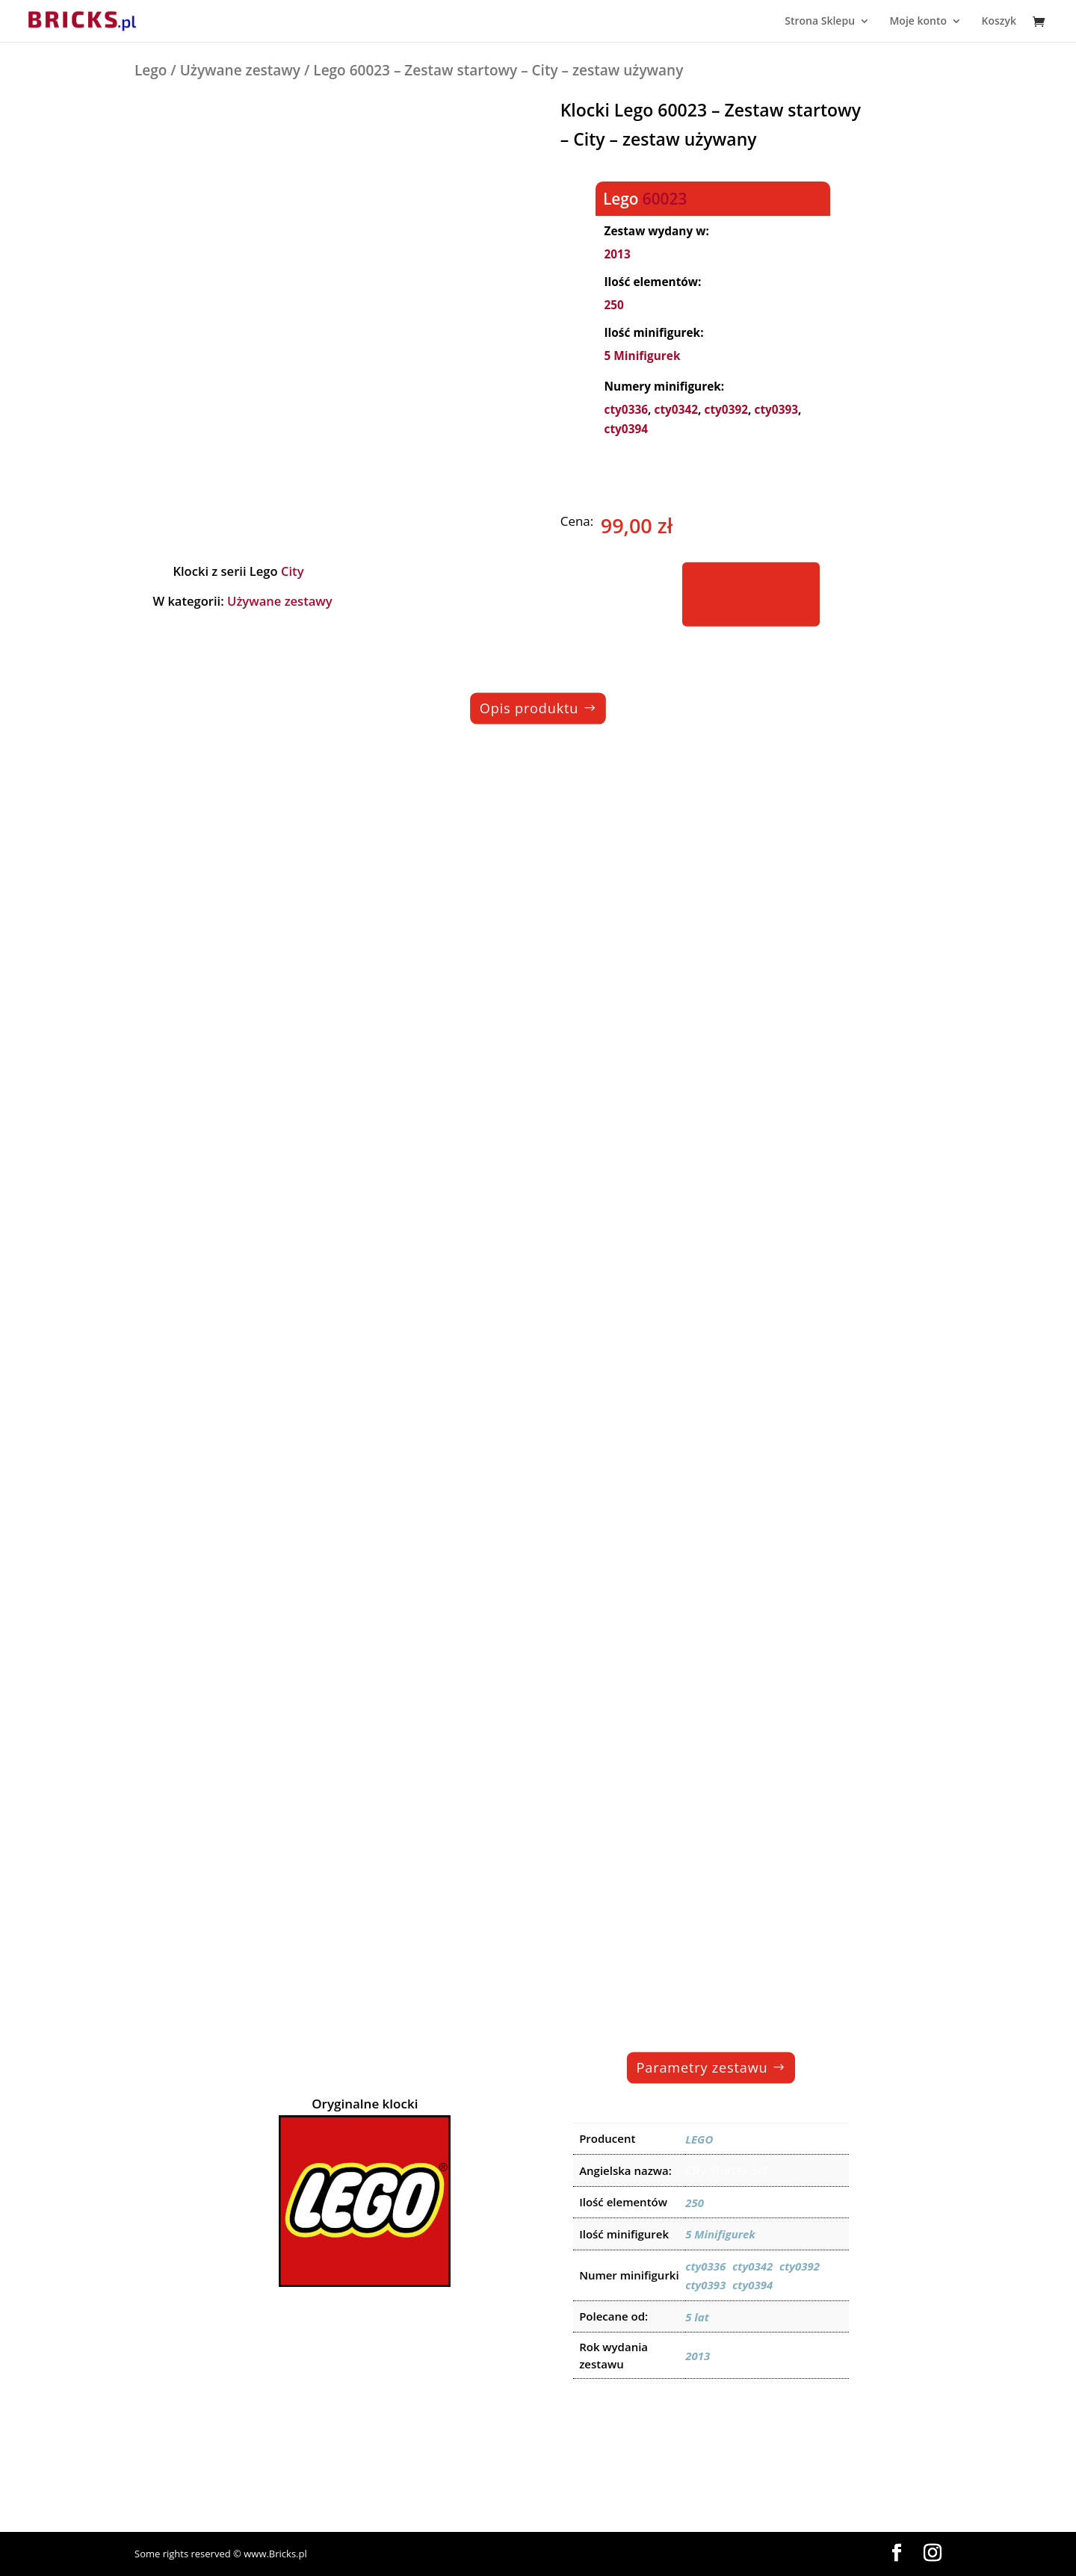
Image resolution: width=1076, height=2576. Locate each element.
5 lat (697, 2316)
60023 (665, 197)
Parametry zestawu (702, 2067)
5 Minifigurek (642, 356)
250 (613, 305)
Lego (150, 70)
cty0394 (626, 429)
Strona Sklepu (820, 22)
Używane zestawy (240, 70)
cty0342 (676, 410)
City (292, 571)
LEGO (699, 2139)
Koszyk (998, 22)
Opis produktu (529, 707)
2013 (617, 254)
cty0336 (626, 410)
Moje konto (918, 22)
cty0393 (776, 410)
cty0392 (726, 410)
